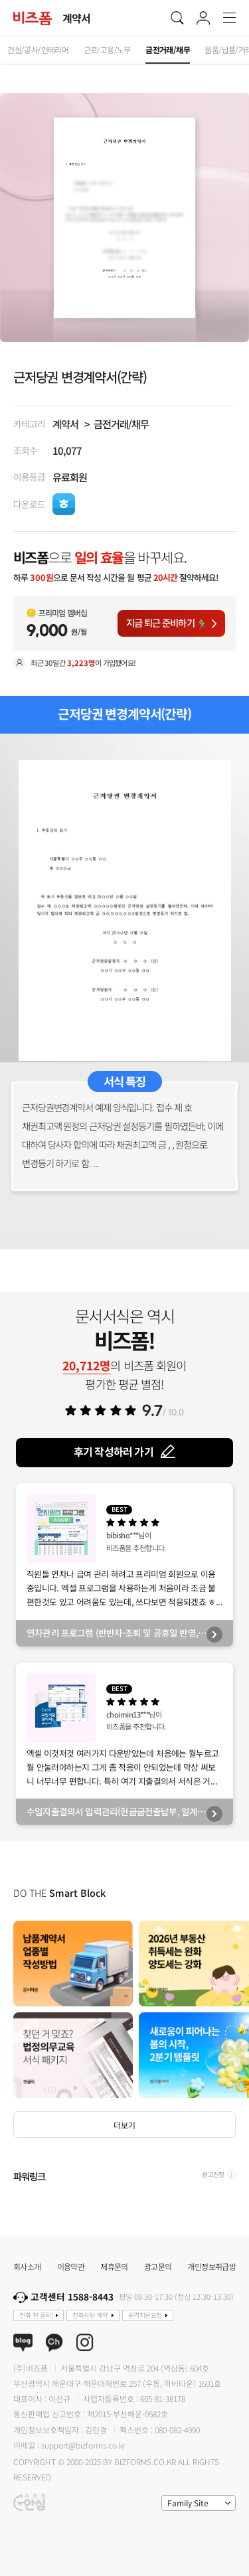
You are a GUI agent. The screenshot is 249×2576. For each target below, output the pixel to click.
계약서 (65, 423)
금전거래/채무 (121, 423)
